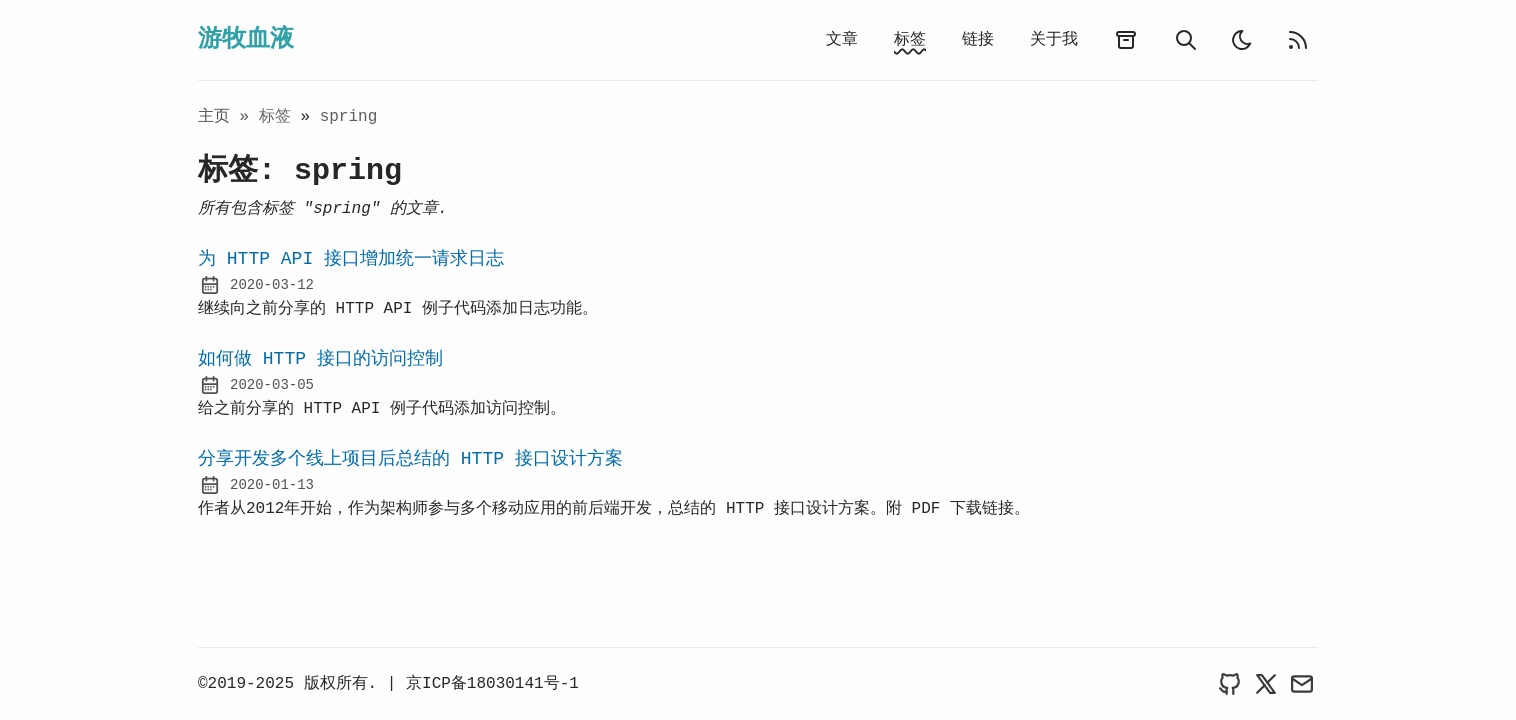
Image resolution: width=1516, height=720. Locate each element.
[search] (1186, 40)
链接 (978, 40)
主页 (214, 117)
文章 (842, 40)
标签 (910, 40)
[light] (1242, 40)
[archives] (1126, 40)
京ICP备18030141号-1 (492, 684)
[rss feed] (1298, 40)
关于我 (1054, 40)
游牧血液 (246, 39)
